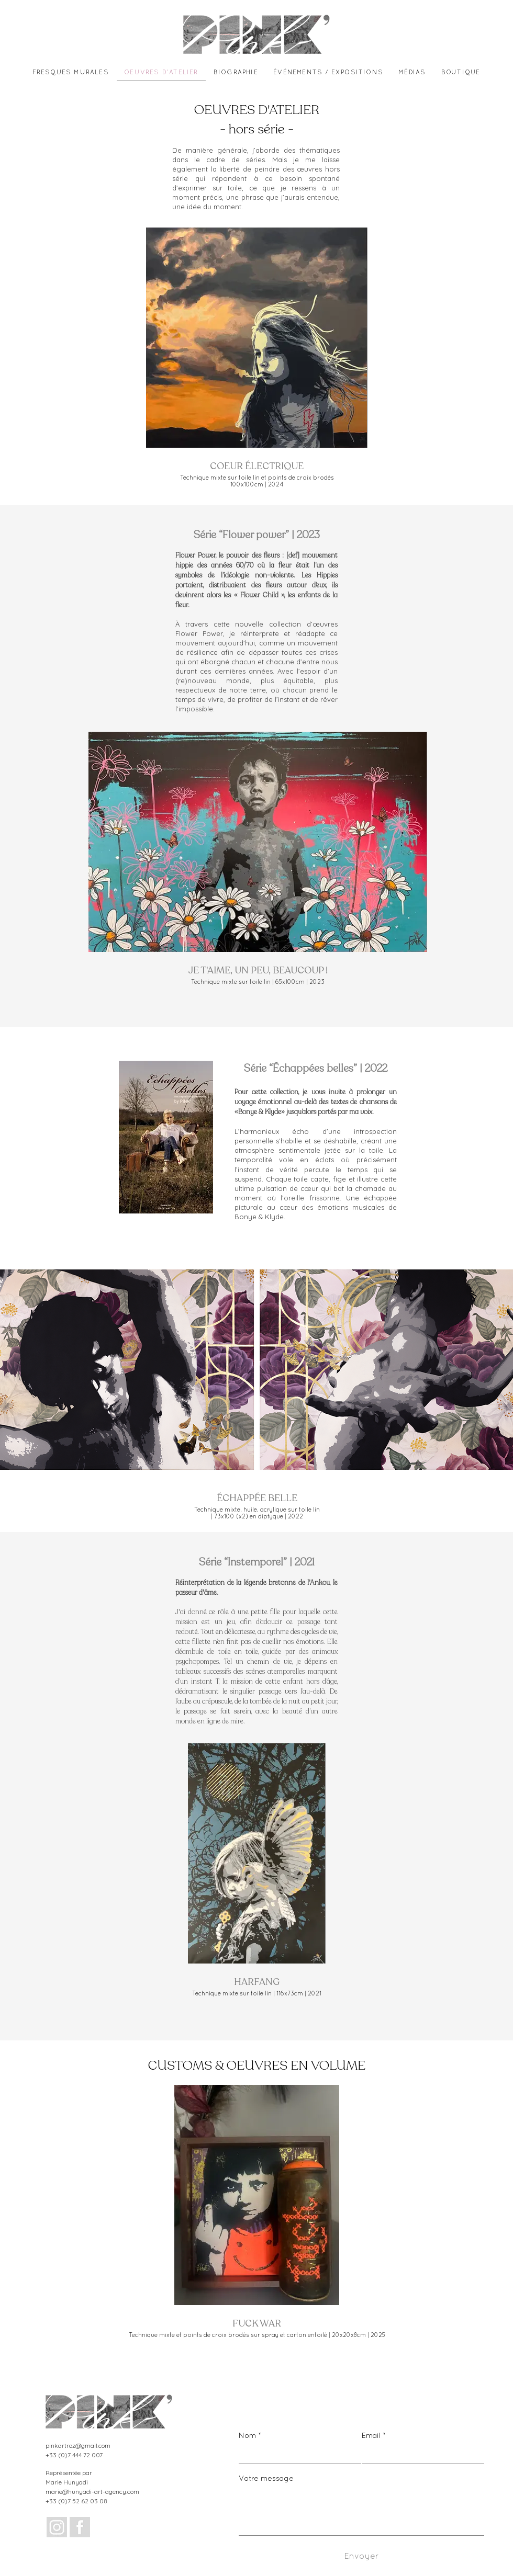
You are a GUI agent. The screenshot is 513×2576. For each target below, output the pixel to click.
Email (374, 2436)
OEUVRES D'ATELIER (256, 110)
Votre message (266, 2479)
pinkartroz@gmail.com (78, 2445)
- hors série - (257, 129)
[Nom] (297, 2454)
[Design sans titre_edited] (57, 2527)
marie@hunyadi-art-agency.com (92, 2491)
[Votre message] (361, 2511)
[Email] (420, 2454)
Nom (250, 2436)
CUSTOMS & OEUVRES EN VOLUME (256, 2065)
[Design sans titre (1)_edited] (80, 2527)
